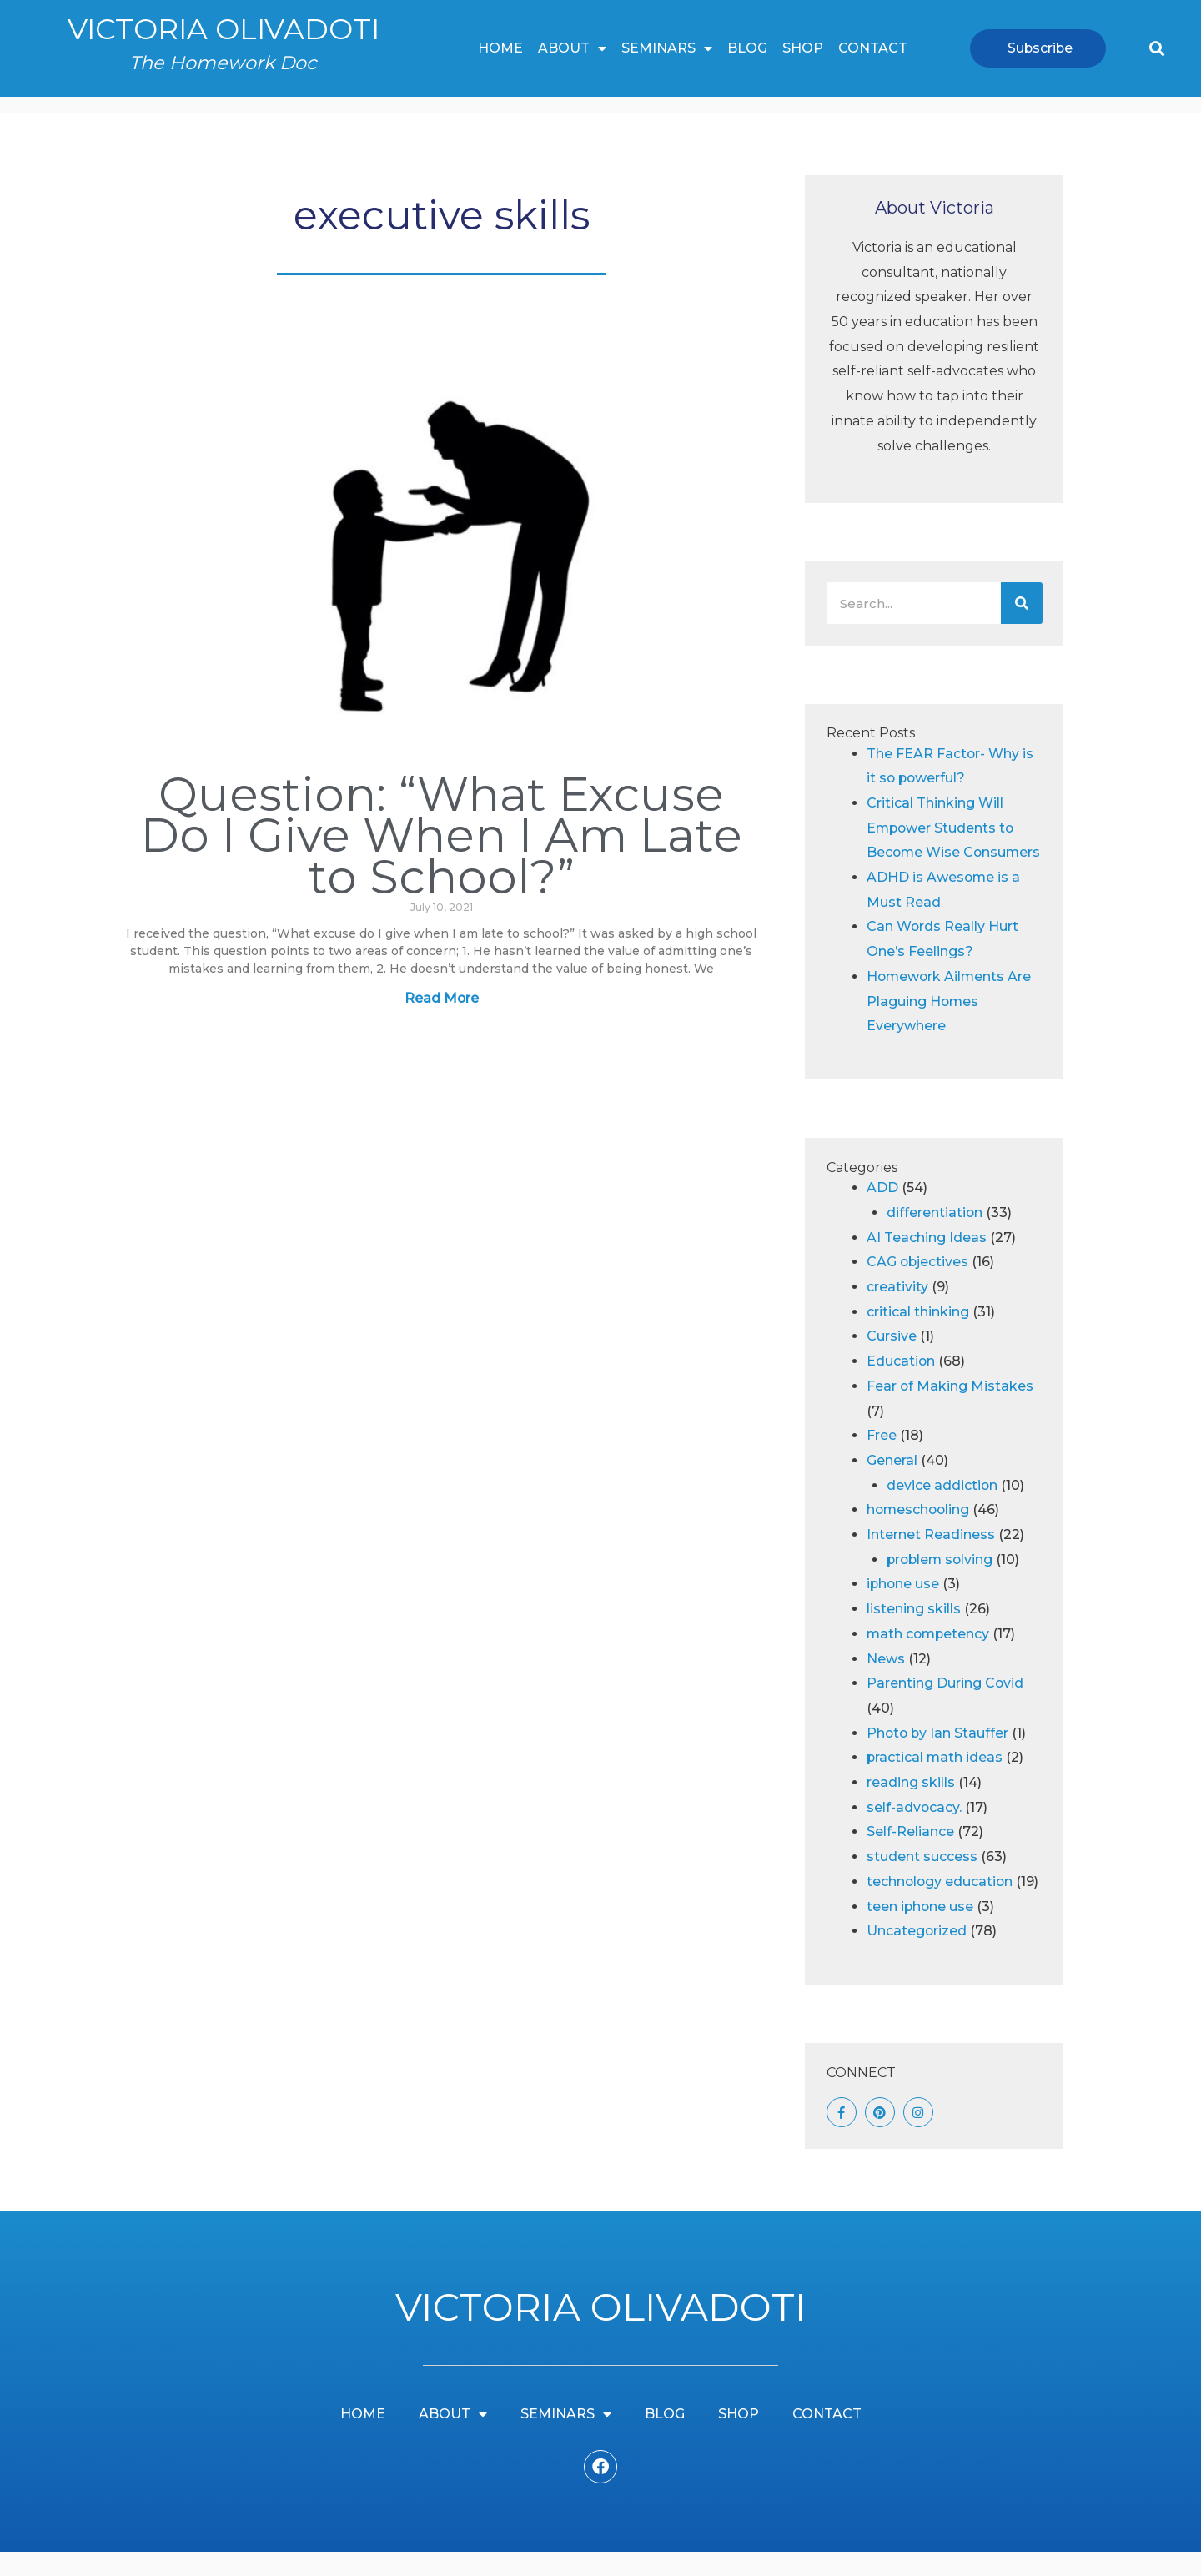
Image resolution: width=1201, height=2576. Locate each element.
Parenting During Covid (945, 1708)
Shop (802, 48)
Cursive (892, 1361)
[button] (1156, 48)
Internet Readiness (931, 1559)
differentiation (935, 1237)
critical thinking (918, 1336)
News (886, 1683)
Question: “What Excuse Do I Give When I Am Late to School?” (441, 834)
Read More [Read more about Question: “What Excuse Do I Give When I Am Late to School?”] (441, 998)
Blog (747, 48)
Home (500, 48)
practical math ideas (935, 1782)
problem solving (942, 1584)
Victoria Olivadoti (223, 29)
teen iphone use (921, 1931)
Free (882, 1460)
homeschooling (919, 1534)
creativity (897, 1312)
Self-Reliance (910, 1856)
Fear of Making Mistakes (950, 1411)
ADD (882, 1212)
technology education (941, 1906)
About (572, 48)
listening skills (914, 1634)
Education (901, 1386)
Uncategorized (917, 1956)
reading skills (911, 1807)
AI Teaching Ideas (927, 1262)
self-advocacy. (914, 1831)
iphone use (904, 1609)
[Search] (1022, 603)
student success (922, 1881)
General (892, 1485)
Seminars (666, 48)
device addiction (942, 1509)
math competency (929, 1659)
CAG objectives (918, 1287)
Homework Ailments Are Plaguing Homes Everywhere (950, 1026)
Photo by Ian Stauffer (939, 1757)
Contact (872, 48)
